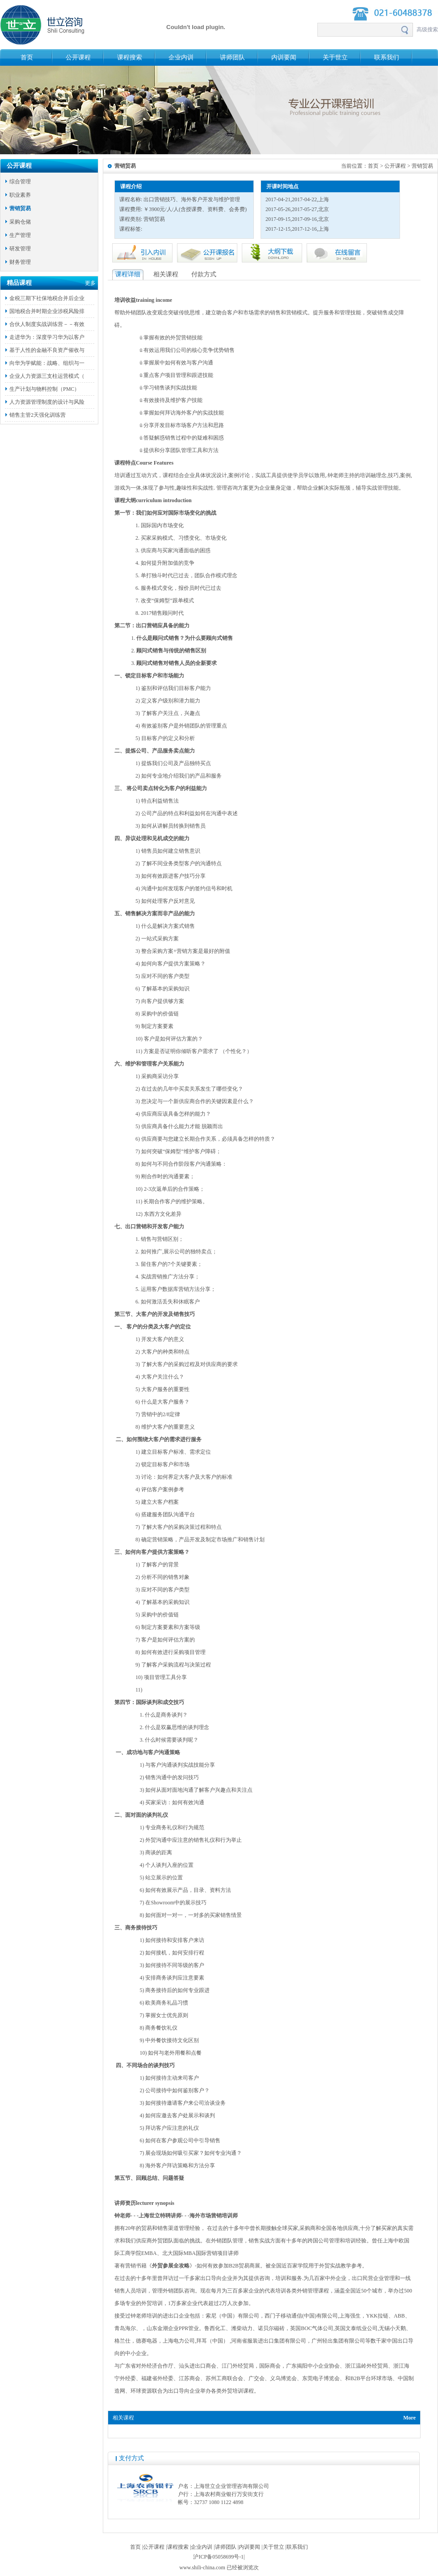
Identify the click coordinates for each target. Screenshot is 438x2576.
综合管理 (20, 181)
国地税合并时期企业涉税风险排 (46, 311)
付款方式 (203, 274)
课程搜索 (129, 57)
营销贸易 (20, 208)
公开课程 (78, 57)
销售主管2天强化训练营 (37, 415)
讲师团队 (232, 57)
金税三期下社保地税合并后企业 (46, 298)
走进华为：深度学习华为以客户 (46, 337)
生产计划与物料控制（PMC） (44, 389)
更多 (90, 283)
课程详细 (127, 274)
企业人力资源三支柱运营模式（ (46, 376)
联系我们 (386, 57)
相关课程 (165, 274)
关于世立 (335, 57)
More (409, 2418)
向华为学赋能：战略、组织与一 (46, 363)
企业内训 (181, 57)
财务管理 (20, 262)
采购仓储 (20, 222)
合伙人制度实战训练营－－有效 (46, 324)
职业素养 (20, 195)
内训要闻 (283, 57)
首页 (27, 57)
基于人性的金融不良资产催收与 (46, 350)
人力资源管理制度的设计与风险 (46, 402)
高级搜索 (427, 29)
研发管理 (20, 248)
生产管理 (20, 235)
